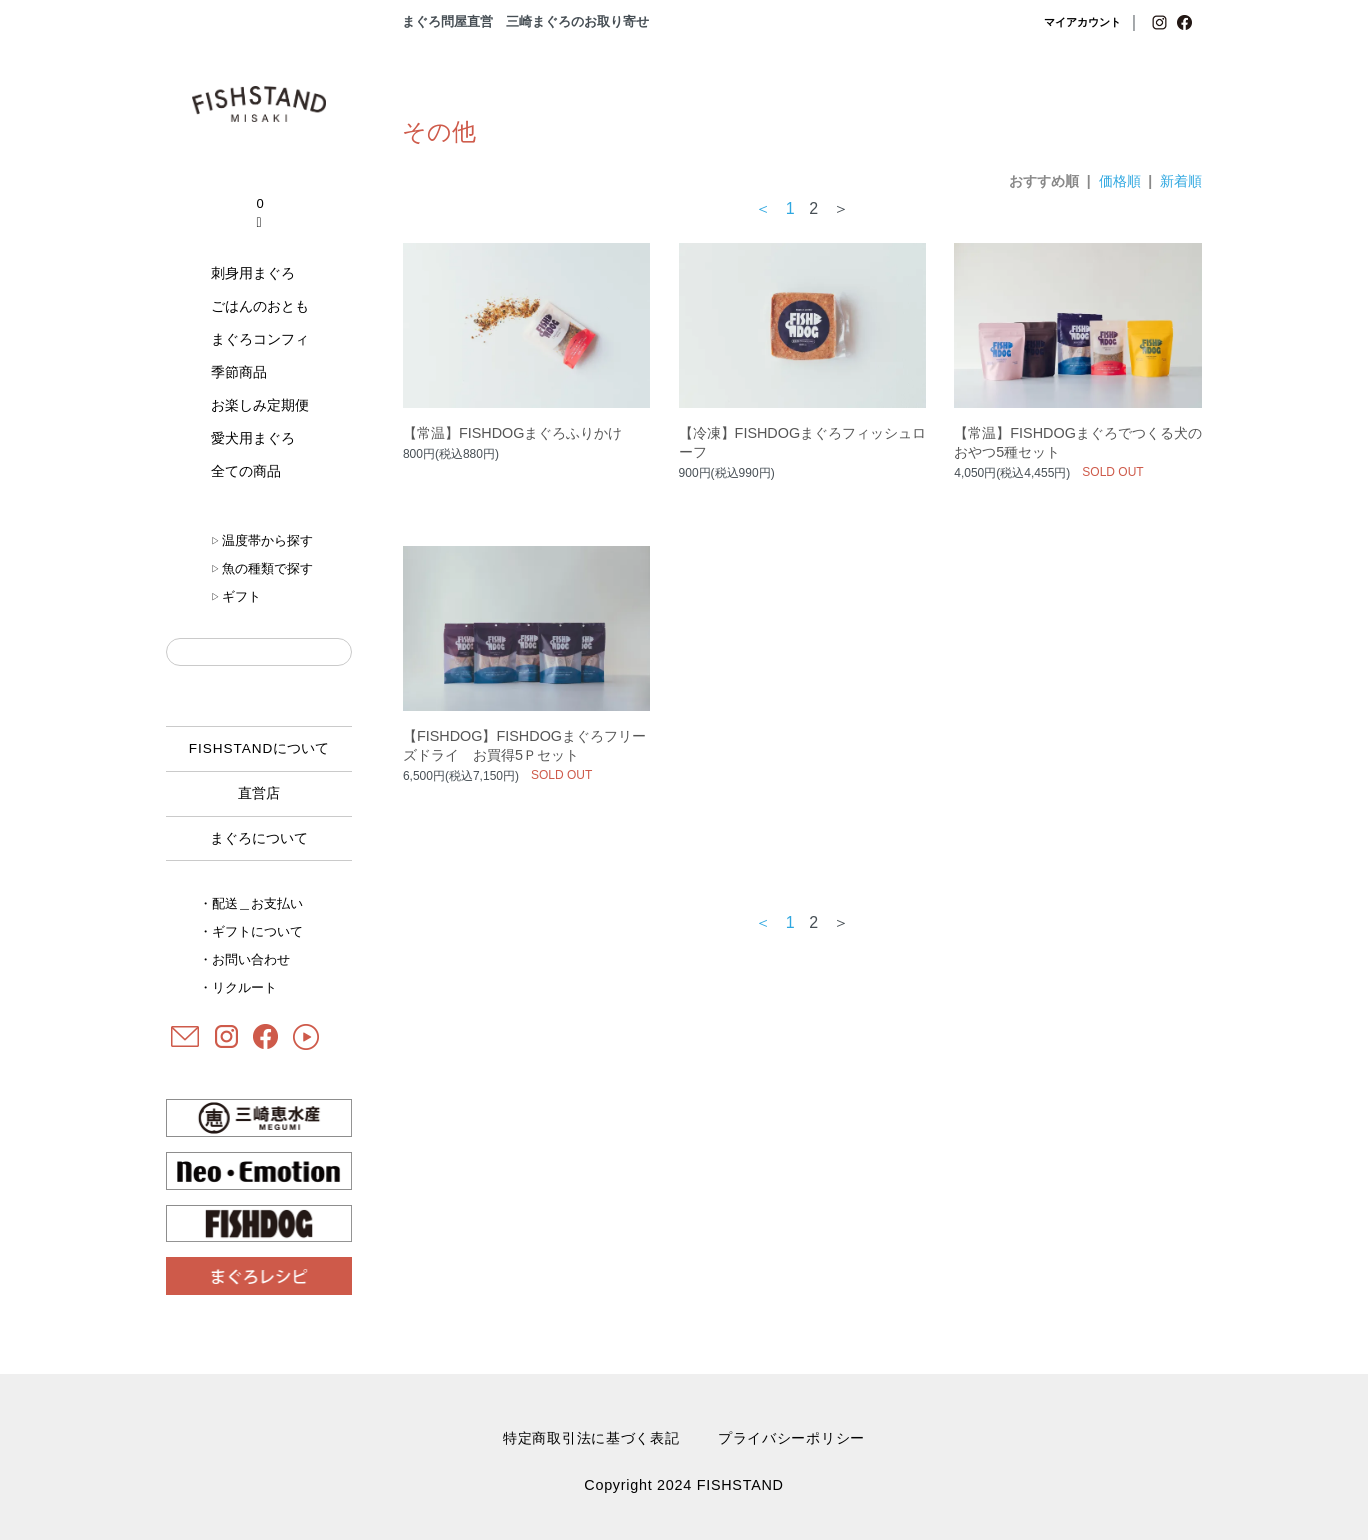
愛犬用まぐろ (253, 438)
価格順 (1120, 181)
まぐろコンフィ (260, 339)
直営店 (259, 793)
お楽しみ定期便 (260, 405)
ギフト (236, 596)
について (259, 748)
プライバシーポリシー (791, 1438)
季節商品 (239, 372)
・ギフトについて (251, 931)
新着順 (1181, 181)
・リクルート (238, 987)
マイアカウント (1082, 22)
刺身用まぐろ (253, 273)
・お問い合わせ (244, 959)
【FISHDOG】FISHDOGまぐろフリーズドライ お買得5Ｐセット (524, 745)
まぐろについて (259, 838)
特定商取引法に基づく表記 (591, 1438)
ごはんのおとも (260, 306)
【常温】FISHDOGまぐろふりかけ (513, 433)
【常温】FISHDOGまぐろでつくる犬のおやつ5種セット (1078, 442)
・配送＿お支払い (251, 903)
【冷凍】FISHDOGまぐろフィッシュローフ (803, 442)
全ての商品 (246, 471)
